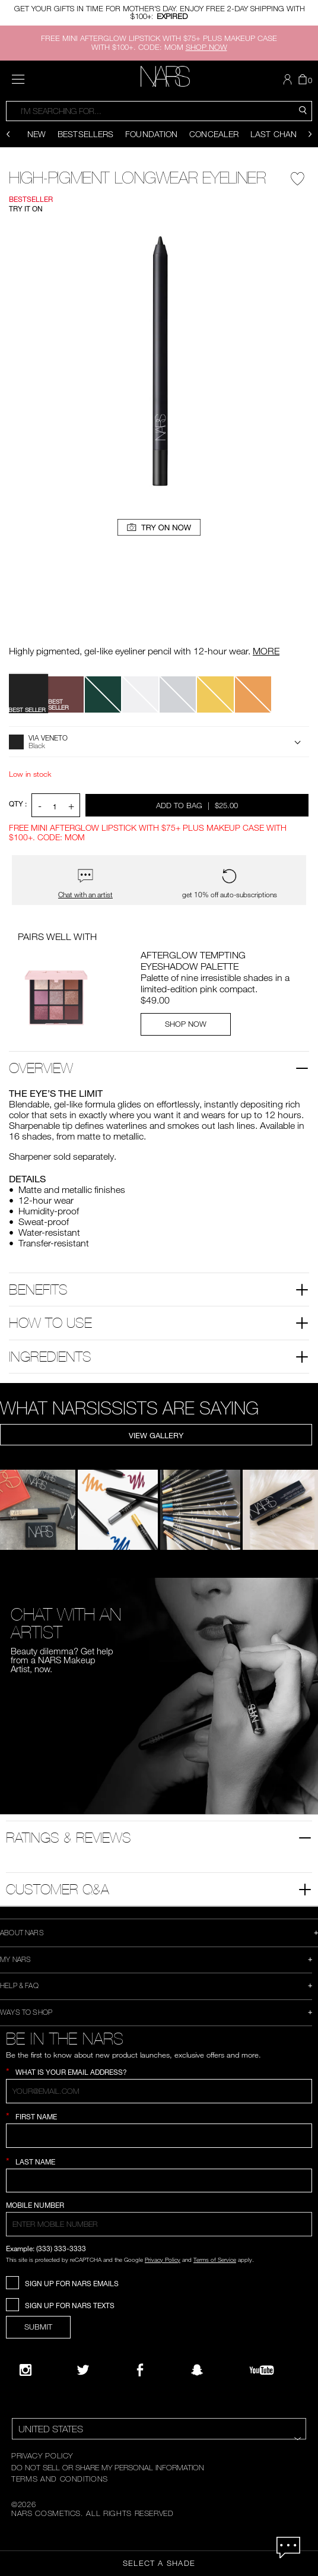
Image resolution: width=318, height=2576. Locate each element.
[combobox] (159, 111)
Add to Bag (198, 805)
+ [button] (71, 805)
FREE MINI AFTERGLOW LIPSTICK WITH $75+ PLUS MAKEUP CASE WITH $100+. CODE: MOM (159, 42)
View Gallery (156, 1435)
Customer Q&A (57, 1889)
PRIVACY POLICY (42, 2455)
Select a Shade (159, 2563)
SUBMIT (38, 2326)
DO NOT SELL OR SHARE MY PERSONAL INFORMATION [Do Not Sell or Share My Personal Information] (107, 2467)
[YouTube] (261, 2370)
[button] (289, 79)
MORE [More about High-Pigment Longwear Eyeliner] (266, 650)
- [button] (40, 805)
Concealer (213, 134)
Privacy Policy (162, 2259)
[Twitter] (83, 2370)
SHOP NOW (185, 1023)
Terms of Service (214, 2259)
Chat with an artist (85, 895)
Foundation (151, 134)
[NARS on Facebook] (140, 2370)
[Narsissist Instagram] (25, 2370)
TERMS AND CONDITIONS (59, 2478)
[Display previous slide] (8, 134)
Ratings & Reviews (68, 1837)
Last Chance (278, 134)
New (36, 134)
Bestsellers (85, 134)
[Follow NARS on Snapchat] (197, 2370)
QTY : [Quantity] (18, 804)
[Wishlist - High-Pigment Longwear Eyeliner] (298, 175)
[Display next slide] (310, 134)
